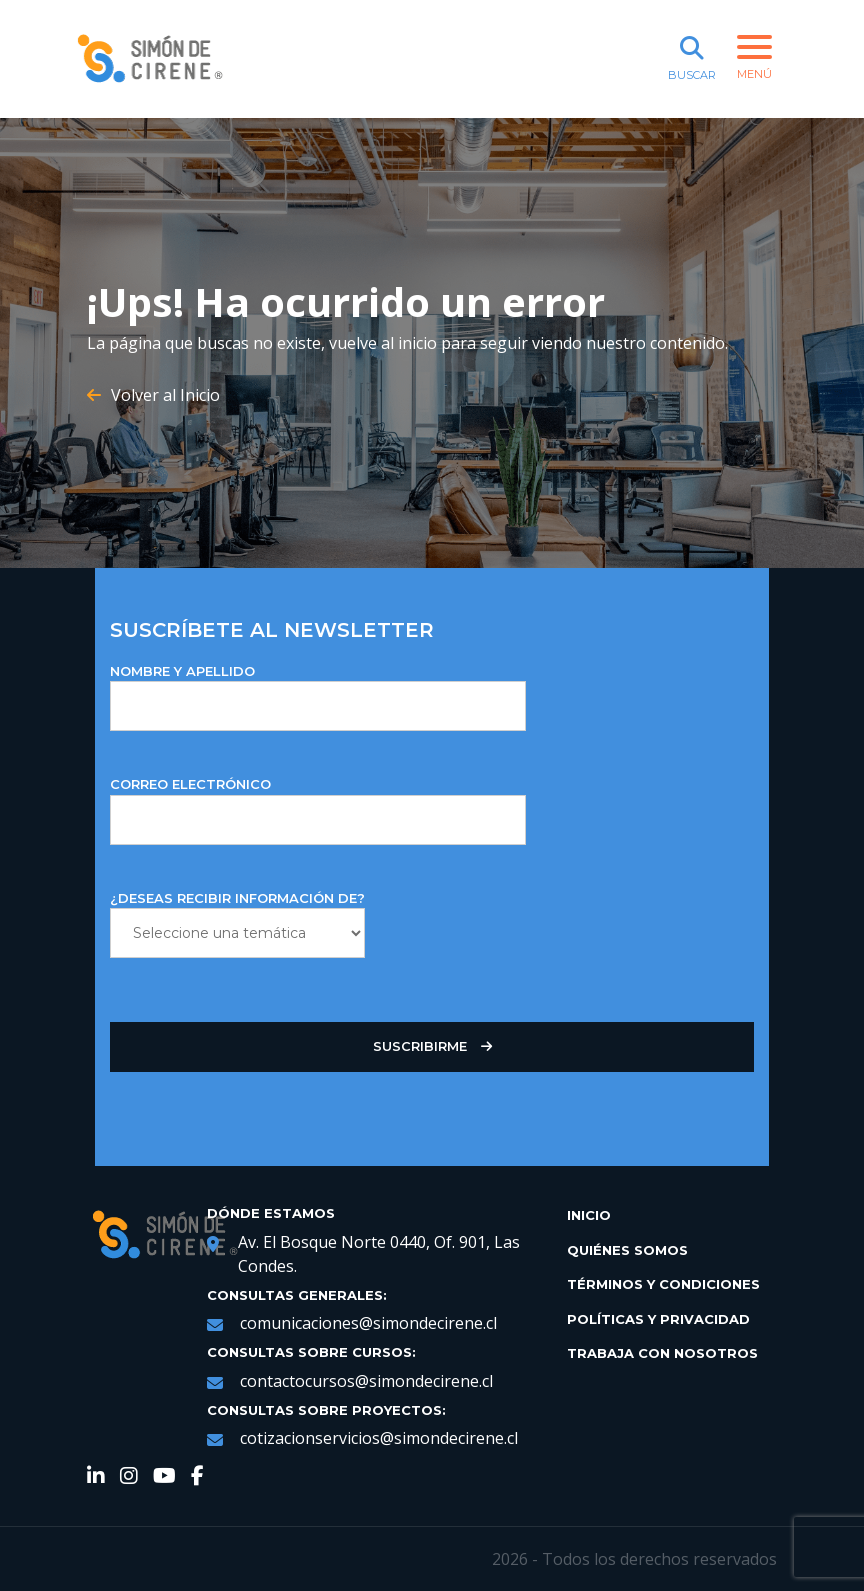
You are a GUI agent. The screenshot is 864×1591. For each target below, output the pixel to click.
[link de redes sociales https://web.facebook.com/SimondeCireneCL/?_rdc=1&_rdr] (197, 1477)
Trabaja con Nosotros (662, 1353)
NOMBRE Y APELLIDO (318, 697)
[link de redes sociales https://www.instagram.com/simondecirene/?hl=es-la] (129, 1477)
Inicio (589, 1215)
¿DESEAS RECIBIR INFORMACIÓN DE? (237, 924)
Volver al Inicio (153, 395)
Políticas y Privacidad (658, 1319)
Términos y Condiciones (663, 1284)
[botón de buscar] (692, 59)
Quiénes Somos (627, 1250)
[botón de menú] (757, 59)
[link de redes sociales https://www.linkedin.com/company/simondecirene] (96, 1477)
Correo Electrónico (318, 810)
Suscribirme (432, 1046)
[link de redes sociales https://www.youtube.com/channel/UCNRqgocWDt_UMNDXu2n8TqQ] (164, 1477)
